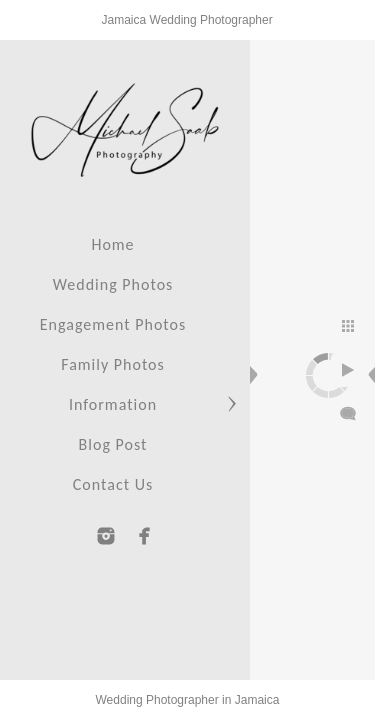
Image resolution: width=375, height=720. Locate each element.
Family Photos (113, 364)
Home (112, 244)
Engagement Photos (113, 324)
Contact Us (113, 484)
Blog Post (113, 444)
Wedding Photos (113, 284)
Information (113, 404)
